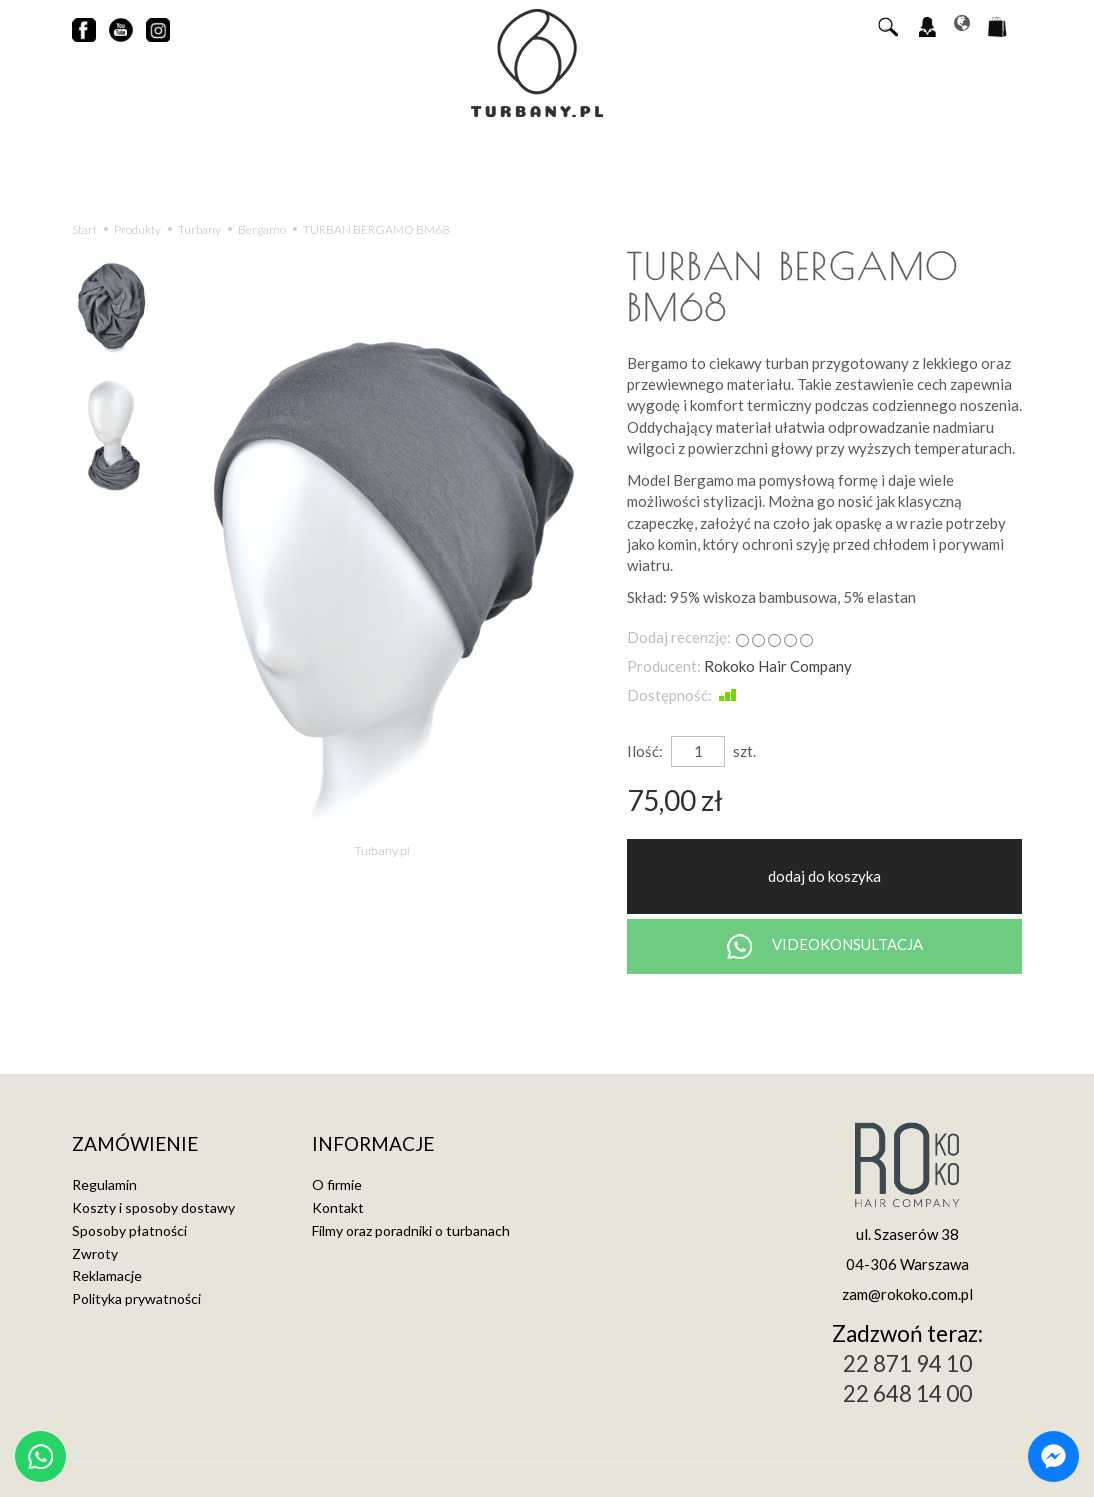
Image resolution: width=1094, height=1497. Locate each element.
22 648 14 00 (907, 1393)
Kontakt (338, 1207)
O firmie (337, 1184)
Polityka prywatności (136, 1298)
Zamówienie (135, 1144)
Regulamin (104, 1184)
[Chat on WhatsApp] (40, 1456)
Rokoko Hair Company (778, 666)
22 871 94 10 (907, 1363)
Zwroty (95, 1253)
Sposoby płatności (129, 1230)
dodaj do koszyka (824, 876)
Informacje (373, 1144)
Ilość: (645, 751)
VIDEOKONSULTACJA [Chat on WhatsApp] (825, 946)
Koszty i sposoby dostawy (153, 1207)
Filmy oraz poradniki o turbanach (411, 1230)
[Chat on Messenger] (1053, 1456)
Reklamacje (107, 1275)
